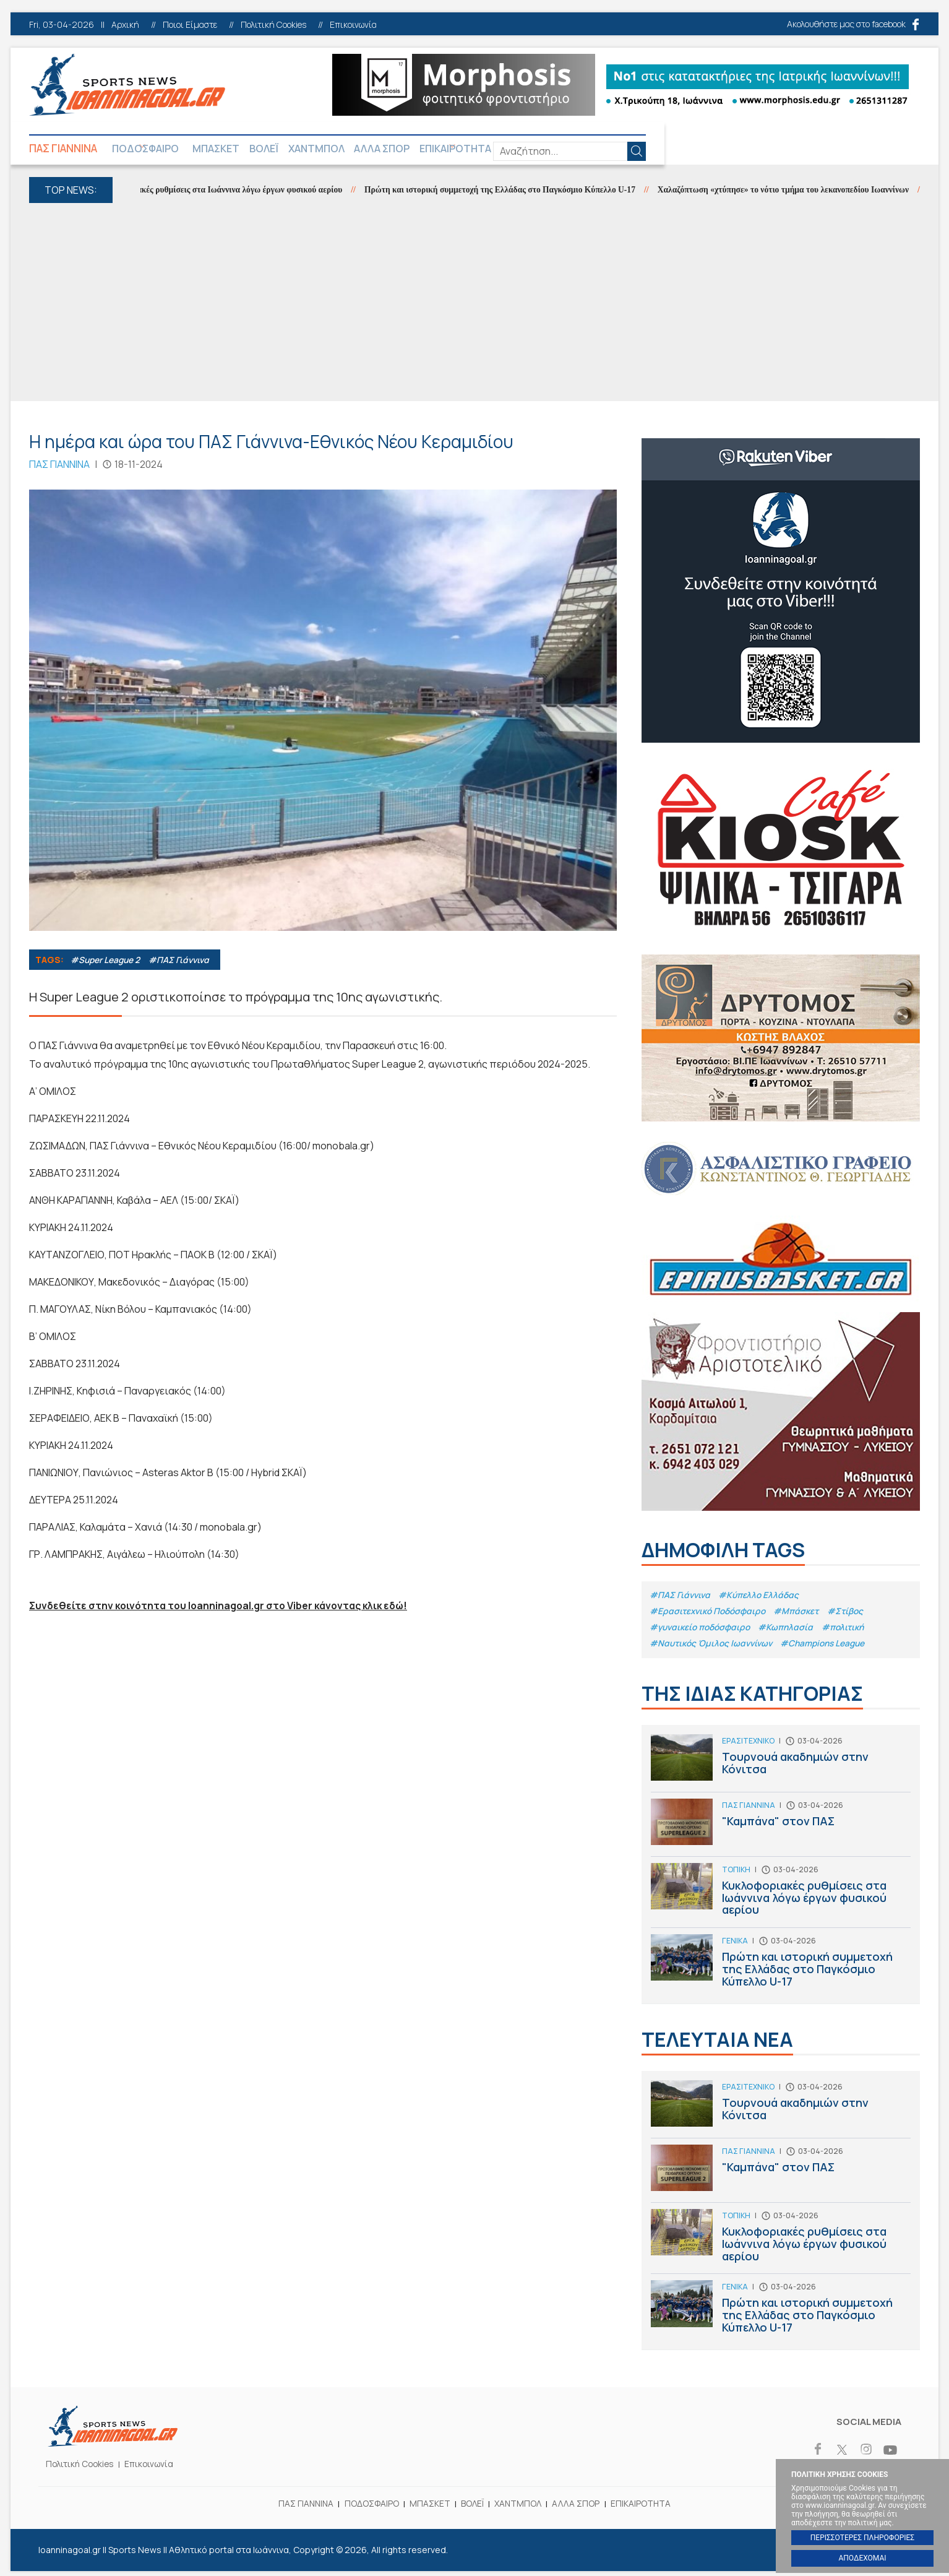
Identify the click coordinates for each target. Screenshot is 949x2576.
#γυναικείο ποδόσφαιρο (702, 1630)
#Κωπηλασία (790, 1630)
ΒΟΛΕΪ (317, 149)
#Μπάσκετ (802, 1614)
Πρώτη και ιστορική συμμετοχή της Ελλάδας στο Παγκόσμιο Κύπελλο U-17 (526, 192)
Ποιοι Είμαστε (190, 24)
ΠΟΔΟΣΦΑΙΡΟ (161, 149)
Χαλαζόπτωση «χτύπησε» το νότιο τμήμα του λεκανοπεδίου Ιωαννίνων (818, 192)
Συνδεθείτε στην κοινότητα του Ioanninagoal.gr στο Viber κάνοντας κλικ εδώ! (222, 1608)
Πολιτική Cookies (273, 24)
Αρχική (125, 24)
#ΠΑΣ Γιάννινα (182, 962)
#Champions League (829, 1647)
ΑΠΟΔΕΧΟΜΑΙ (862, 2558)
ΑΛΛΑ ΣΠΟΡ (469, 149)
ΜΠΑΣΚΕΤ (254, 149)
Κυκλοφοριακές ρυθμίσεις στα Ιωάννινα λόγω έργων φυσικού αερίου (237, 192)
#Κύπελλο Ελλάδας (762, 1597)
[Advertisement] (474, 304)
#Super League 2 (106, 962)
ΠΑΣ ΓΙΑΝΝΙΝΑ (66, 149)
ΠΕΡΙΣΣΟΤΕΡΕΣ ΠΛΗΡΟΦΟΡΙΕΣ (862, 2537)
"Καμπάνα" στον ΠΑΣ (781, 1832)
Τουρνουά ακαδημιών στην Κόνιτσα (781, 1768)
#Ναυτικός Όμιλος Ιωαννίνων (713, 1647)
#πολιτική (849, 1630)
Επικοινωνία (353, 24)
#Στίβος (851, 1614)
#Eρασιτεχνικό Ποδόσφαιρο (710, 1614)
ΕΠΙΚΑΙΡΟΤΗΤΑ (562, 149)
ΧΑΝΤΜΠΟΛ (384, 149)
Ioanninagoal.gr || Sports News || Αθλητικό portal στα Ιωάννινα (127, 85)
